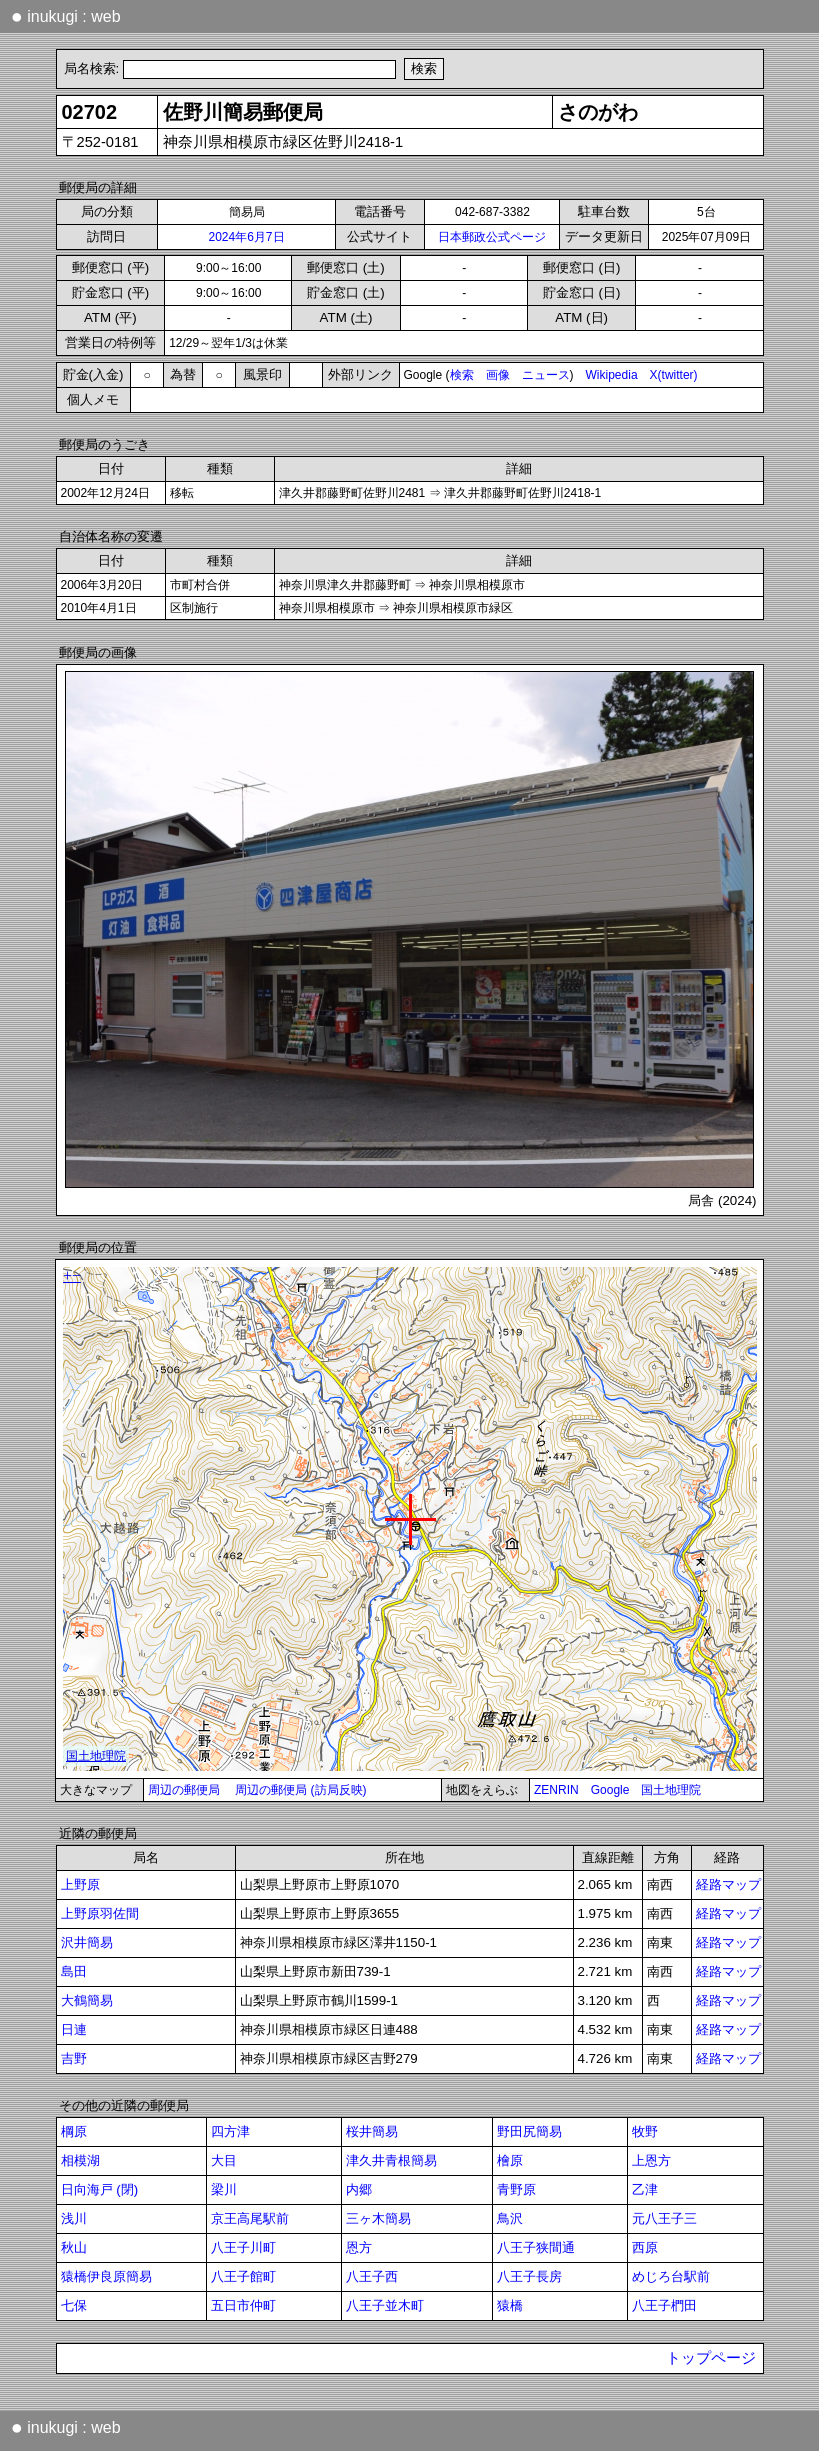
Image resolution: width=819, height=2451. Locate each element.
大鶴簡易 (87, 2000)
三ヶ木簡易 (378, 2218)
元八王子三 (664, 2218)
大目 (224, 2160)
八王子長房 (529, 2276)
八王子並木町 (385, 2305)
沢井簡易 (87, 1942)
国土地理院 (671, 1790)
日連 (74, 2029)
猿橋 (510, 2305)
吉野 (74, 2058)
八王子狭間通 (536, 2247)
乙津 (645, 2189)
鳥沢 (510, 2218)
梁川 (224, 2189)
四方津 (230, 2131)
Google (610, 1790)
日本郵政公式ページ (492, 237)
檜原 (510, 2160)
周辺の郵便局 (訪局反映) (300, 1790)
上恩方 (651, 2160)
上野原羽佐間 (100, 1913)
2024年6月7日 (246, 237)
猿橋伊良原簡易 (106, 2276)
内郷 (359, 2189)
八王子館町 (243, 2276)
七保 (74, 2305)
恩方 (359, 2247)
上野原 (80, 1884)
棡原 (74, 2131)
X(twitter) (674, 375)
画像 (498, 375)
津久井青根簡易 (391, 2160)
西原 (645, 2247)
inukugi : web (66, 16)
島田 (74, 1971)
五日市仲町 (243, 2305)
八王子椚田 (664, 2305)
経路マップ (728, 1884)
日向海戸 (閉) (100, 2189)
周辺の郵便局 (184, 1790)
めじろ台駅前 (671, 2276)
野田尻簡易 (529, 2131)
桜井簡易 (372, 2131)
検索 (462, 375)
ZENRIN (556, 1790)
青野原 (516, 2189)
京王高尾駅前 (250, 2218)
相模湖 (80, 2160)
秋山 (74, 2247)
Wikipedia (612, 375)
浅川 (74, 2218)
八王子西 (372, 2276)
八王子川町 (243, 2247)
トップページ (711, 2358)
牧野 (645, 2131)
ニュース (546, 375)
